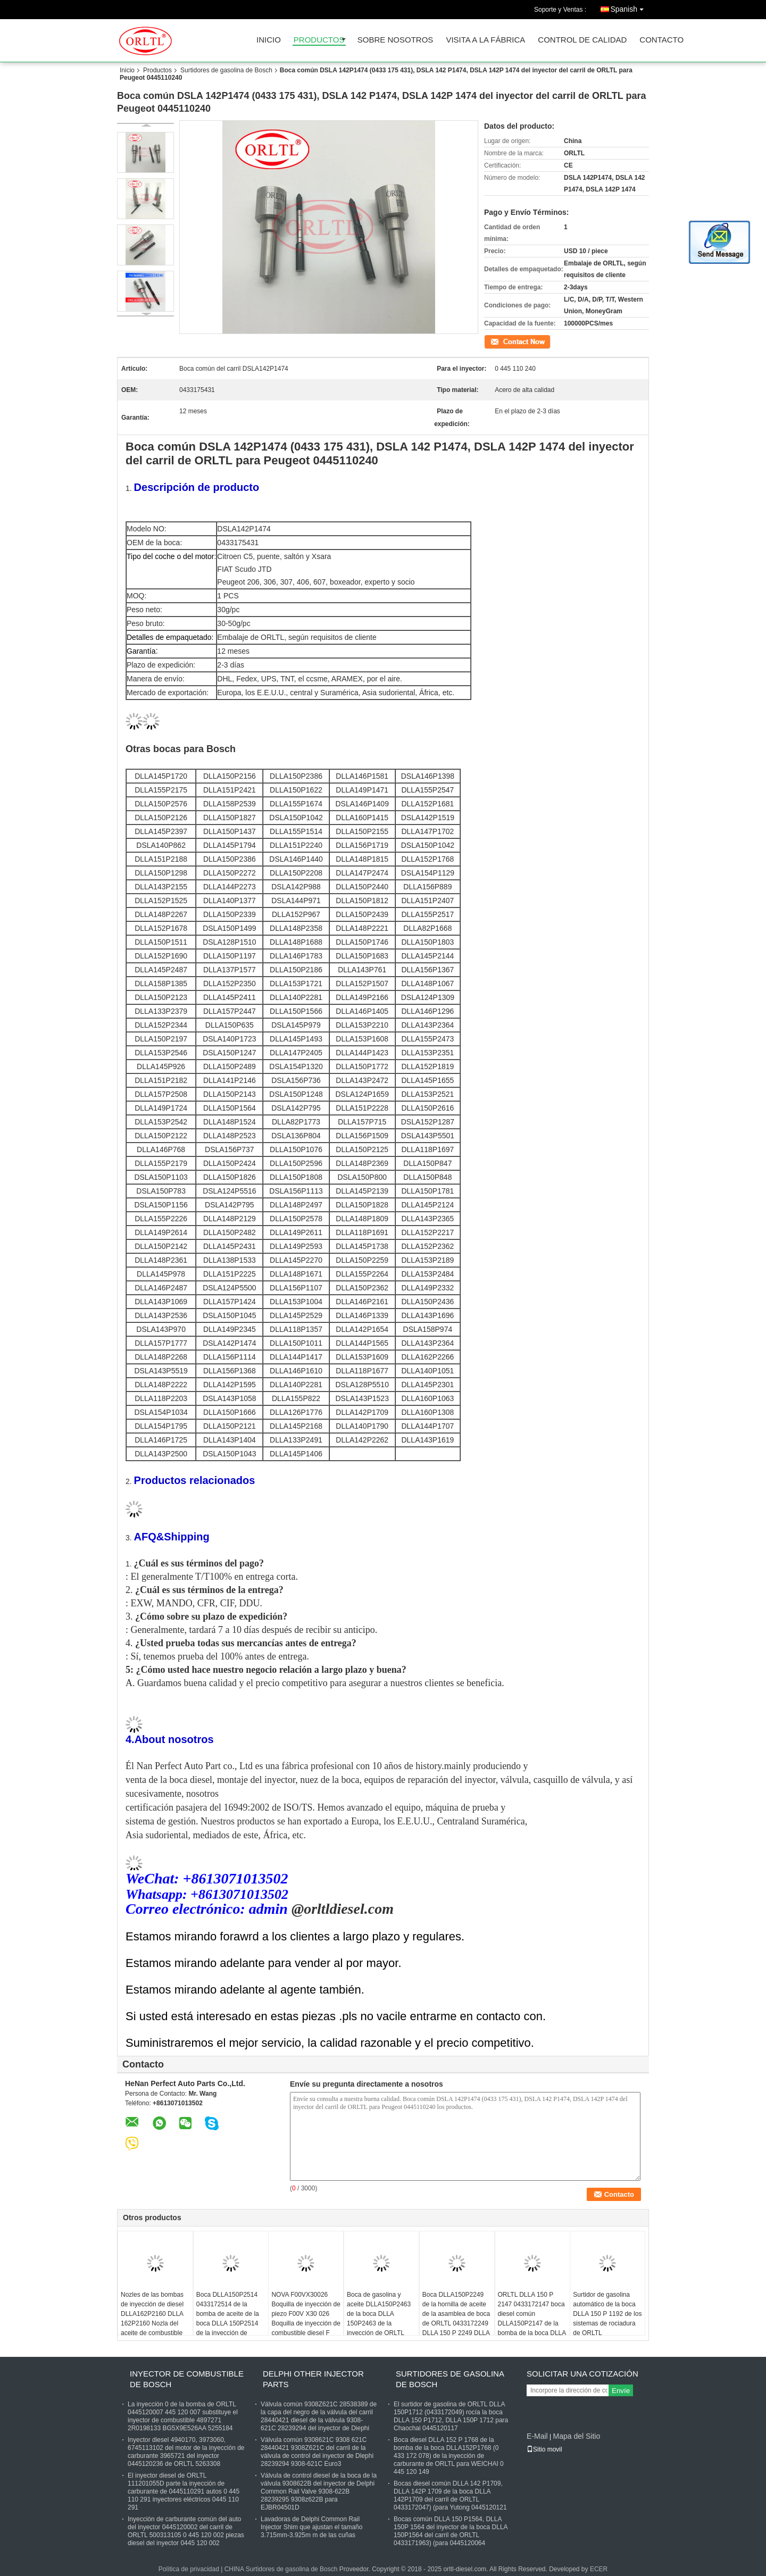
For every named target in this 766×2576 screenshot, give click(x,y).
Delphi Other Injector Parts (313, 2379)
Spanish (629, 7)
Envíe (621, 2391)
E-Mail (537, 2436)
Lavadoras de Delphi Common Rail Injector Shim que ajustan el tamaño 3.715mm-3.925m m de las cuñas (311, 2527)
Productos (319, 40)
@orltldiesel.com (341, 1908)
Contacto (661, 40)
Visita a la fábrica (485, 40)
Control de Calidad (582, 40)
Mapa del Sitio (576, 2436)
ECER (598, 2569)
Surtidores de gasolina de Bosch (226, 70)
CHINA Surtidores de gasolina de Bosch (281, 2569)
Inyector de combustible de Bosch (187, 2379)
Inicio (268, 40)
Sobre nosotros (395, 40)
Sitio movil (544, 2449)
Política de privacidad (189, 2569)
